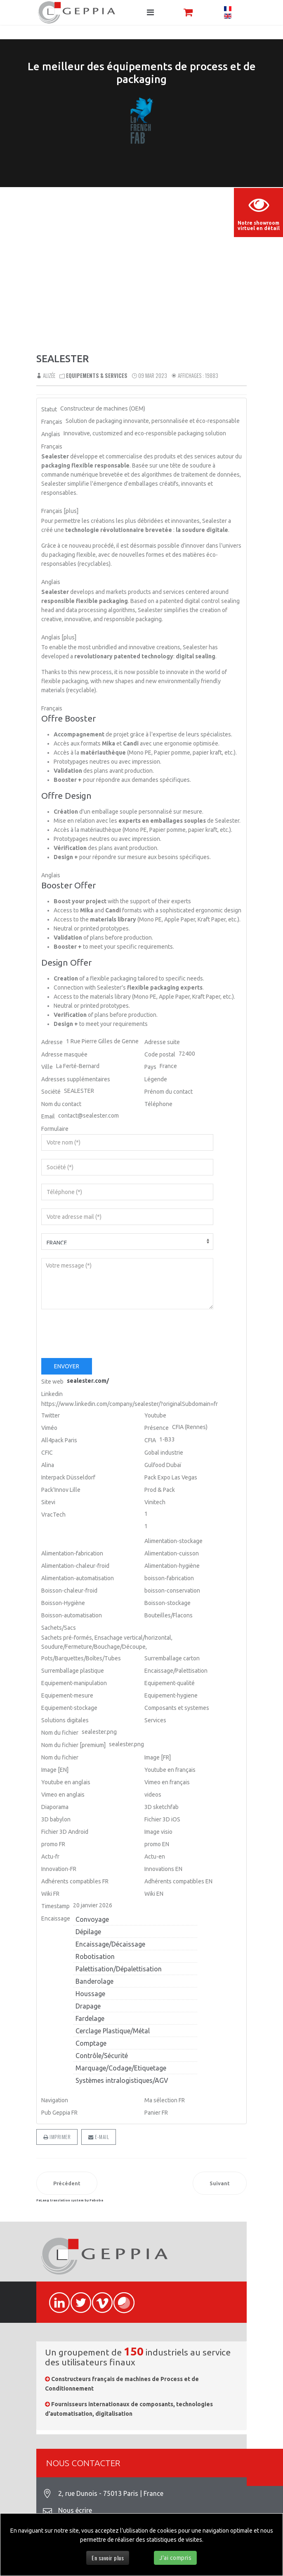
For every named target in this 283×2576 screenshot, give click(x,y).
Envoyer (66, 1366)
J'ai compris (175, 2558)
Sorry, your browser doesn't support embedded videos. (141, 267)
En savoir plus (108, 2557)
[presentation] (104, 1334)
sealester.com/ (88, 1380)
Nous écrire (75, 2510)
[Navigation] (150, 12)
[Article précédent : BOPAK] (66, 2183)
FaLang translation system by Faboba (69, 2200)
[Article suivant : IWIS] (220, 2183)
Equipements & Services (96, 375)
